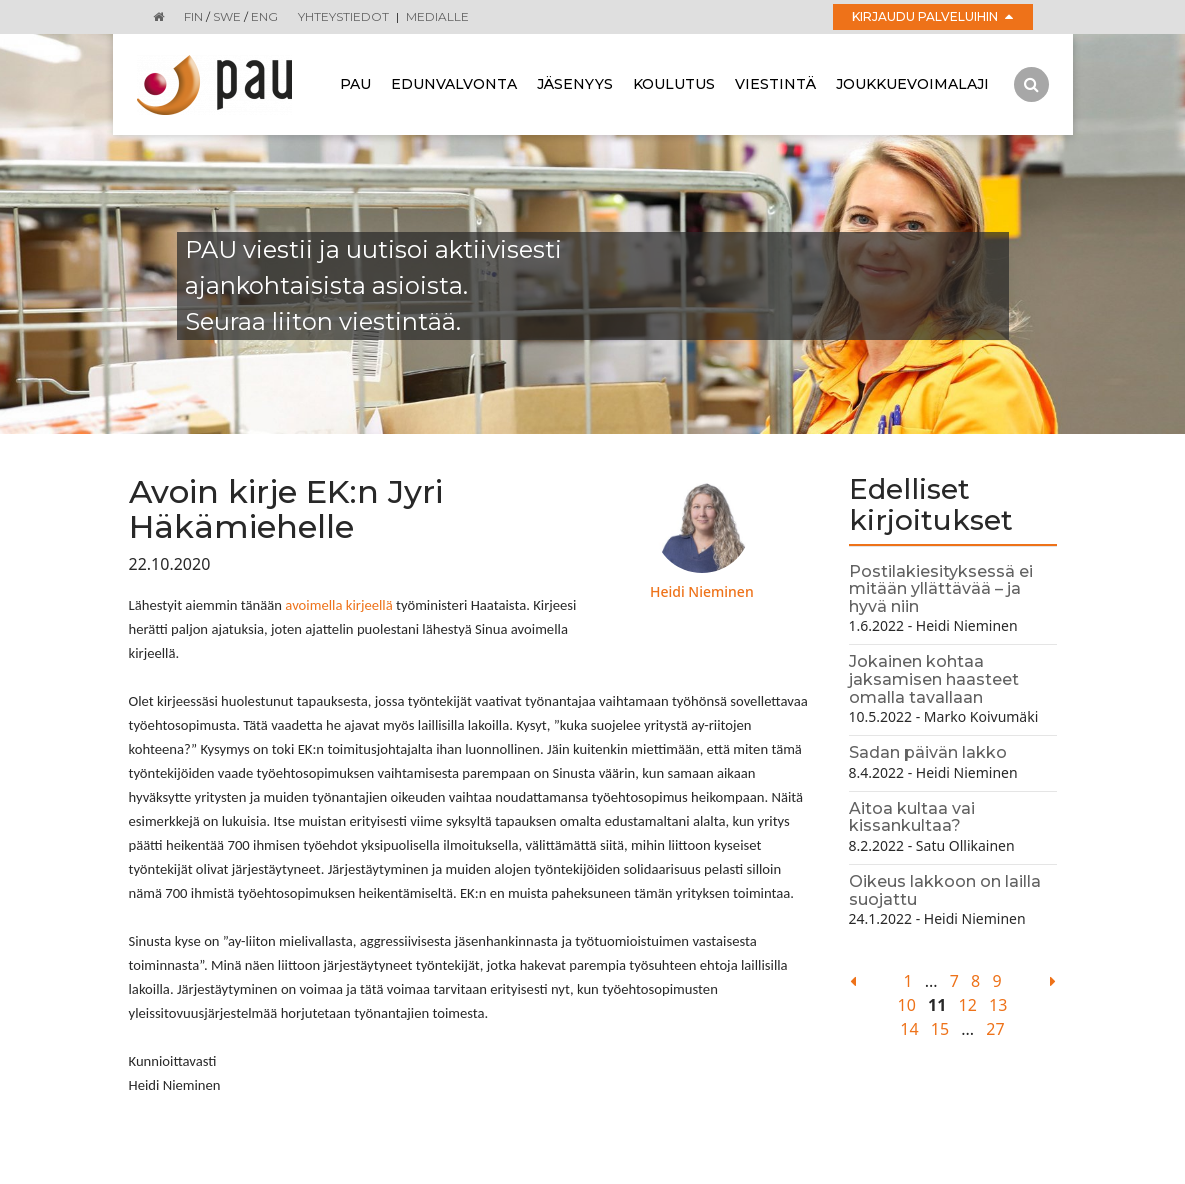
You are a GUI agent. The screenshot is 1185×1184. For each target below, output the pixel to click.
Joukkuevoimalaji (912, 84)
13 (998, 1005)
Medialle (437, 16)
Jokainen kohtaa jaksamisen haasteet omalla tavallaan (934, 679)
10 (907, 1005)
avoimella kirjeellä (338, 605)
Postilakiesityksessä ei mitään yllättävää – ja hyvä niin (941, 589)
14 (909, 1029)
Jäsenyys (575, 84)
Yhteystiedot (343, 16)
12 (968, 1005)
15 (940, 1029)
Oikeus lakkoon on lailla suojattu (945, 890)
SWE (227, 16)
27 (995, 1029)
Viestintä (775, 84)
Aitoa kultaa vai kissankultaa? (912, 817)
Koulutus (674, 84)
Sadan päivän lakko (928, 752)
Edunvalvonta (454, 84)
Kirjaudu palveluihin (932, 16)
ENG (264, 16)
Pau (355, 84)
